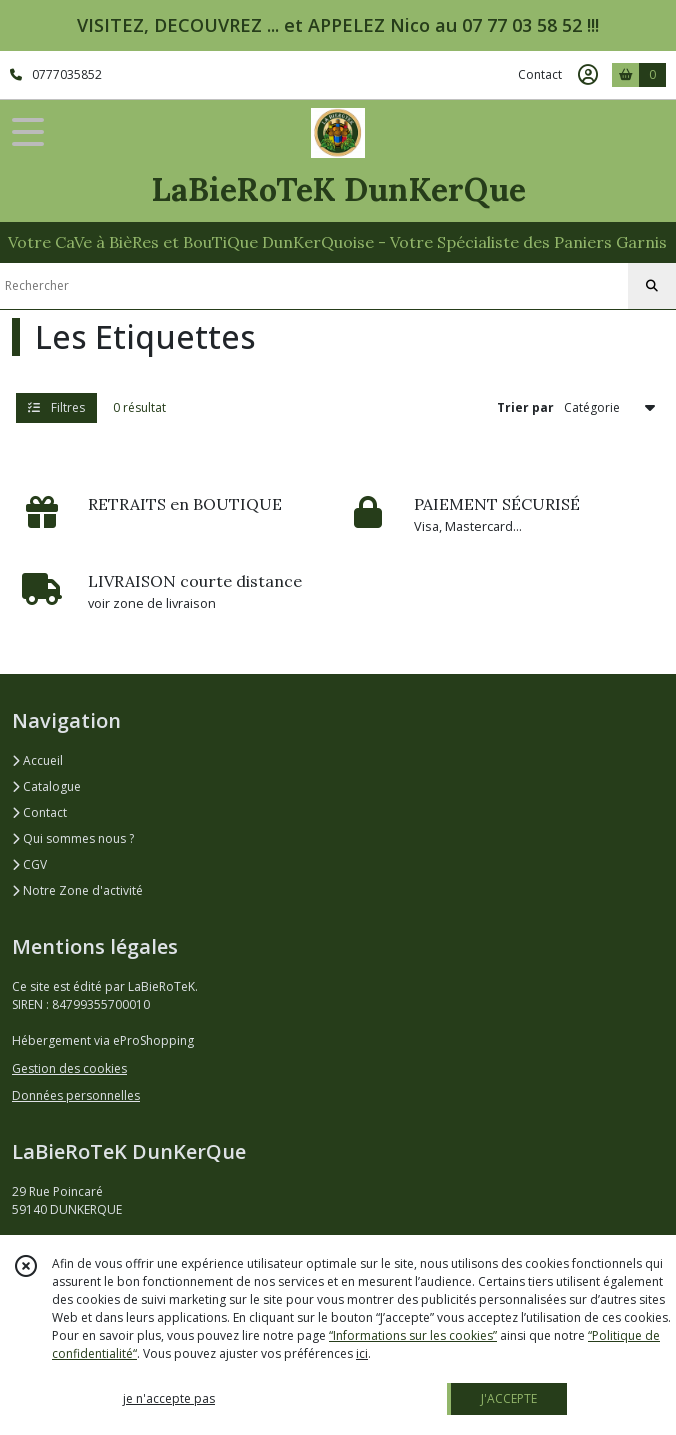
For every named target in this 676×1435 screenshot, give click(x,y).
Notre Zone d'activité (77, 890)
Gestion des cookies (69, 1068)
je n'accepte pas (169, 1398)
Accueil (37, 760)
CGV (29, 864)
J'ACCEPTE (509, 1398)
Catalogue (46, 786)
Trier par (525, 407)
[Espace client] (588, 75)
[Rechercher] (652, 286)
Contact (540, 74)
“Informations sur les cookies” (413, 1335)
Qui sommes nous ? (73, 838)
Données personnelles (76, 1095)
